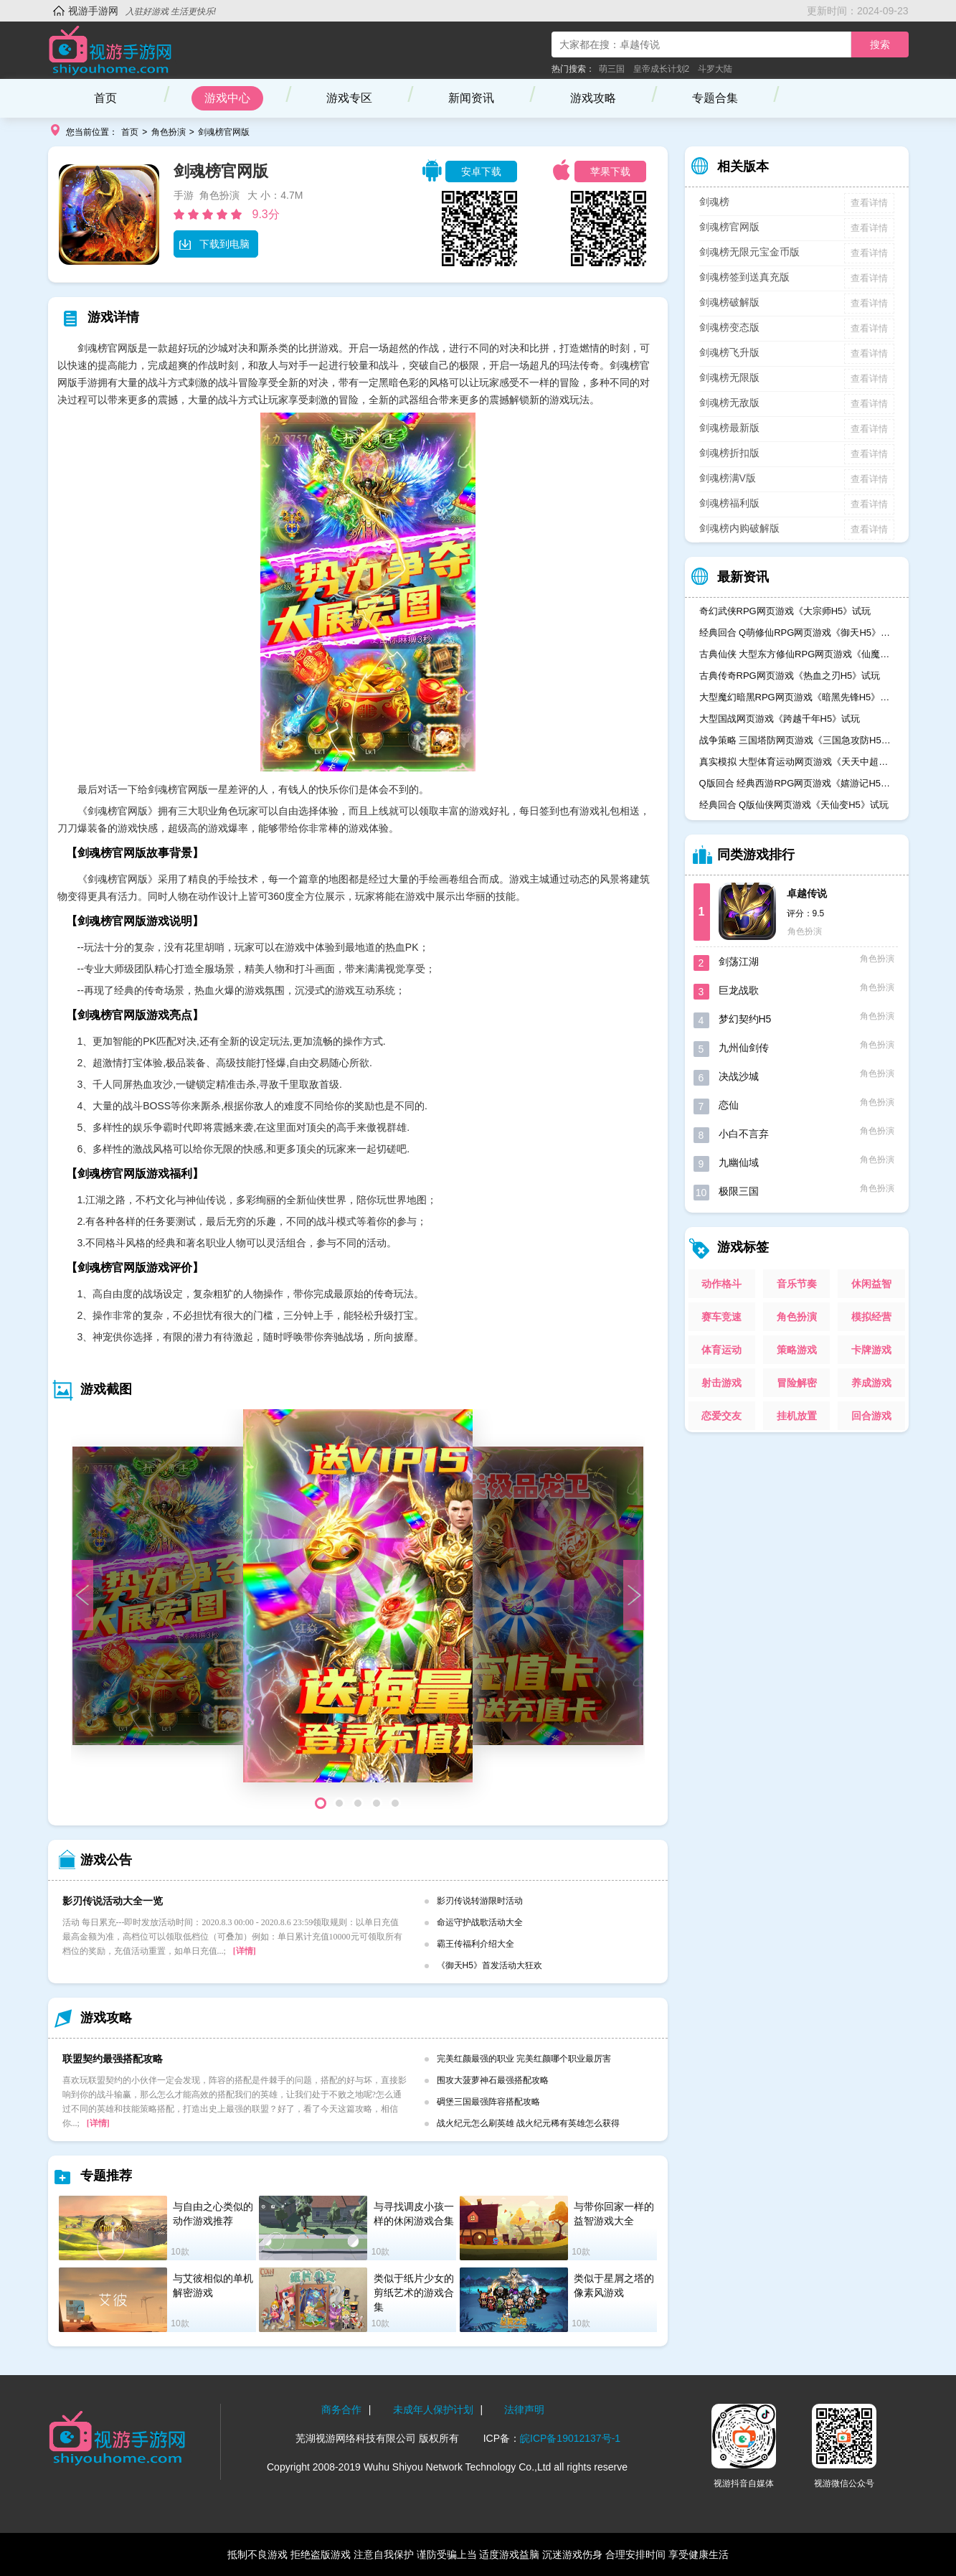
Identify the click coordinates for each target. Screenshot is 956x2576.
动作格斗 (721, 1283)
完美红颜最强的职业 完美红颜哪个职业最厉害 (524, 2059)
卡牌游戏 (871, 1349)
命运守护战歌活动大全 (480, 1922)
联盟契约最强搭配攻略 (112, 2058)
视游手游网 (93, 11)
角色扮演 (168, 132)
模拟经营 (871, 1316)
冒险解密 (797, 1382)
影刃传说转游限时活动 (480, 1901)
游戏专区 (349, 98)
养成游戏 (871, 1382)
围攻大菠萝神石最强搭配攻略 (493, 2080)
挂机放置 (797, 1415)
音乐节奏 (797, 1283)
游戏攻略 (593, 98)
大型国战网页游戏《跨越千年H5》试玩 (780, 718)
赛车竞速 (721, 1316)
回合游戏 (871, 1415)
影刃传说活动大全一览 (112, 1901)
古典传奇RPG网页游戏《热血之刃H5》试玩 (790, 675)
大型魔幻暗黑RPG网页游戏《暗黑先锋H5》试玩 (796, 697)
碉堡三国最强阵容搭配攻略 (488, 2102)
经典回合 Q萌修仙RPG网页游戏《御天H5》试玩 (796, 632)
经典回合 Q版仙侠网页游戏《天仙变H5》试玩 (794, 804)
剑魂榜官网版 (224, 132)
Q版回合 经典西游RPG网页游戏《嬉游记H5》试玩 (796, 783)
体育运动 (721, 1349)
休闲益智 (871, 1283)
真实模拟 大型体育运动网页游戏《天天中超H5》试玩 (796, 761)
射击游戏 (721, 1382)
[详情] (244, 1951)
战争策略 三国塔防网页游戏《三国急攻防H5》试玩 (796, 740)
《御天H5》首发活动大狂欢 (489, 1965)
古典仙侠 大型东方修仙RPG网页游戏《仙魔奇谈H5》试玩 (796, 654)
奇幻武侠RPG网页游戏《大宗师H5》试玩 (785, 611)
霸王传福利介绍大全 (475, 1944)
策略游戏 (797, 1349)
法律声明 (524, 2409)
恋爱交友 (721, 1415)
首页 (105, 98)
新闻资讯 (471, 98)
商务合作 (341, 2409)
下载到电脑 (214, 244)
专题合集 (715, 98)
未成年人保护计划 (433, 2409)
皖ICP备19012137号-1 (570, 2438)
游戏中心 (227, 98)
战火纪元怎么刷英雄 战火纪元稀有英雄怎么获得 (528, 2123)
